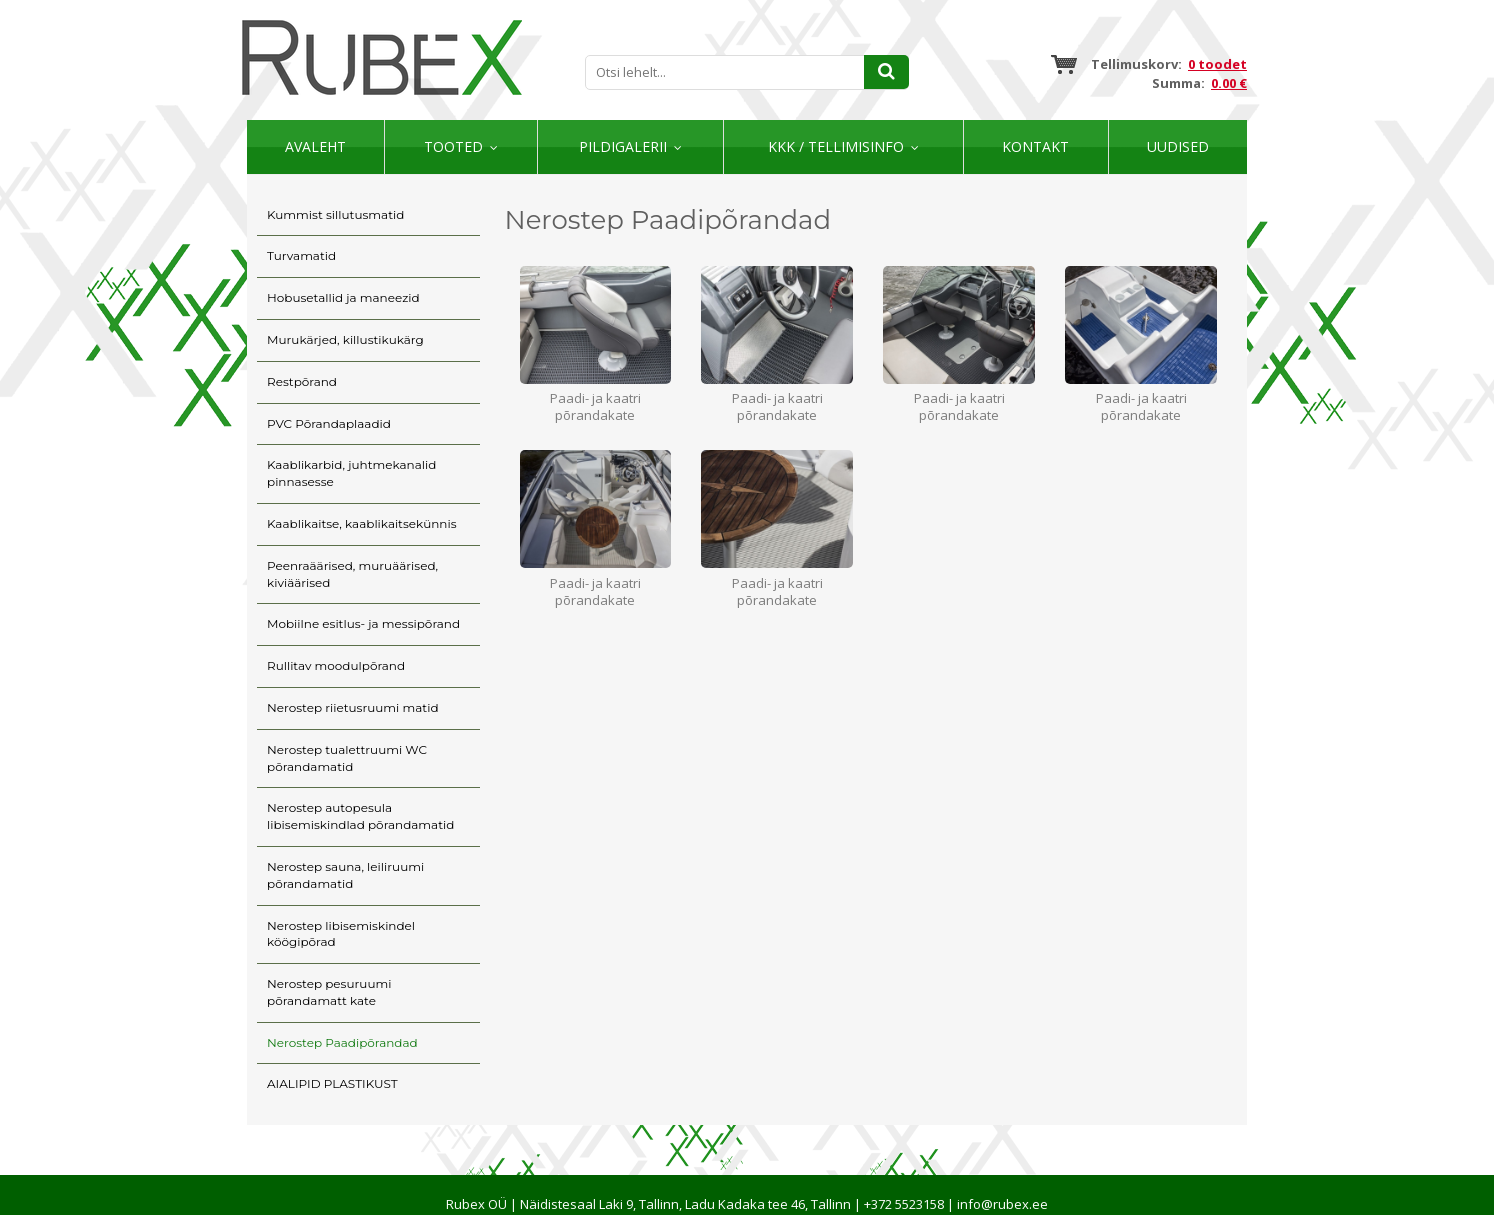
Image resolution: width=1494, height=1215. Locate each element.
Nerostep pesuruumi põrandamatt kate (329, 992)
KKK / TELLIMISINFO (836, 146)
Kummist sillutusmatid (335, 214)
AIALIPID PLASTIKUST (332, 1083)
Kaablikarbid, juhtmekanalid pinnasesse (351, 473)
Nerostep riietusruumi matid (353, 707)
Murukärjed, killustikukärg (345, 339)
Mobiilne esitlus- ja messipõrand (363, 623)
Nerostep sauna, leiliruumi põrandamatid (345, 875)
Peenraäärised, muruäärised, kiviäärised (352, 574)
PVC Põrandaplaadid (329, 423)
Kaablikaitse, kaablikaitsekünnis (362, 523)
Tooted (453, 146)
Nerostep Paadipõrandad (342, 1042)
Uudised (1178, 146)
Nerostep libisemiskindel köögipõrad (341, 934)
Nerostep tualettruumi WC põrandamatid (347, 758)
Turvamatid (301, 255)
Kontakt (1035, 146)
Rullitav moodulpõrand (336, 665)
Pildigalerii (623, 146)
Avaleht (315, 146)
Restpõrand (302, 381)
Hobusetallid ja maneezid (343, 297)
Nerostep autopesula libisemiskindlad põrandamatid (360, 816)
